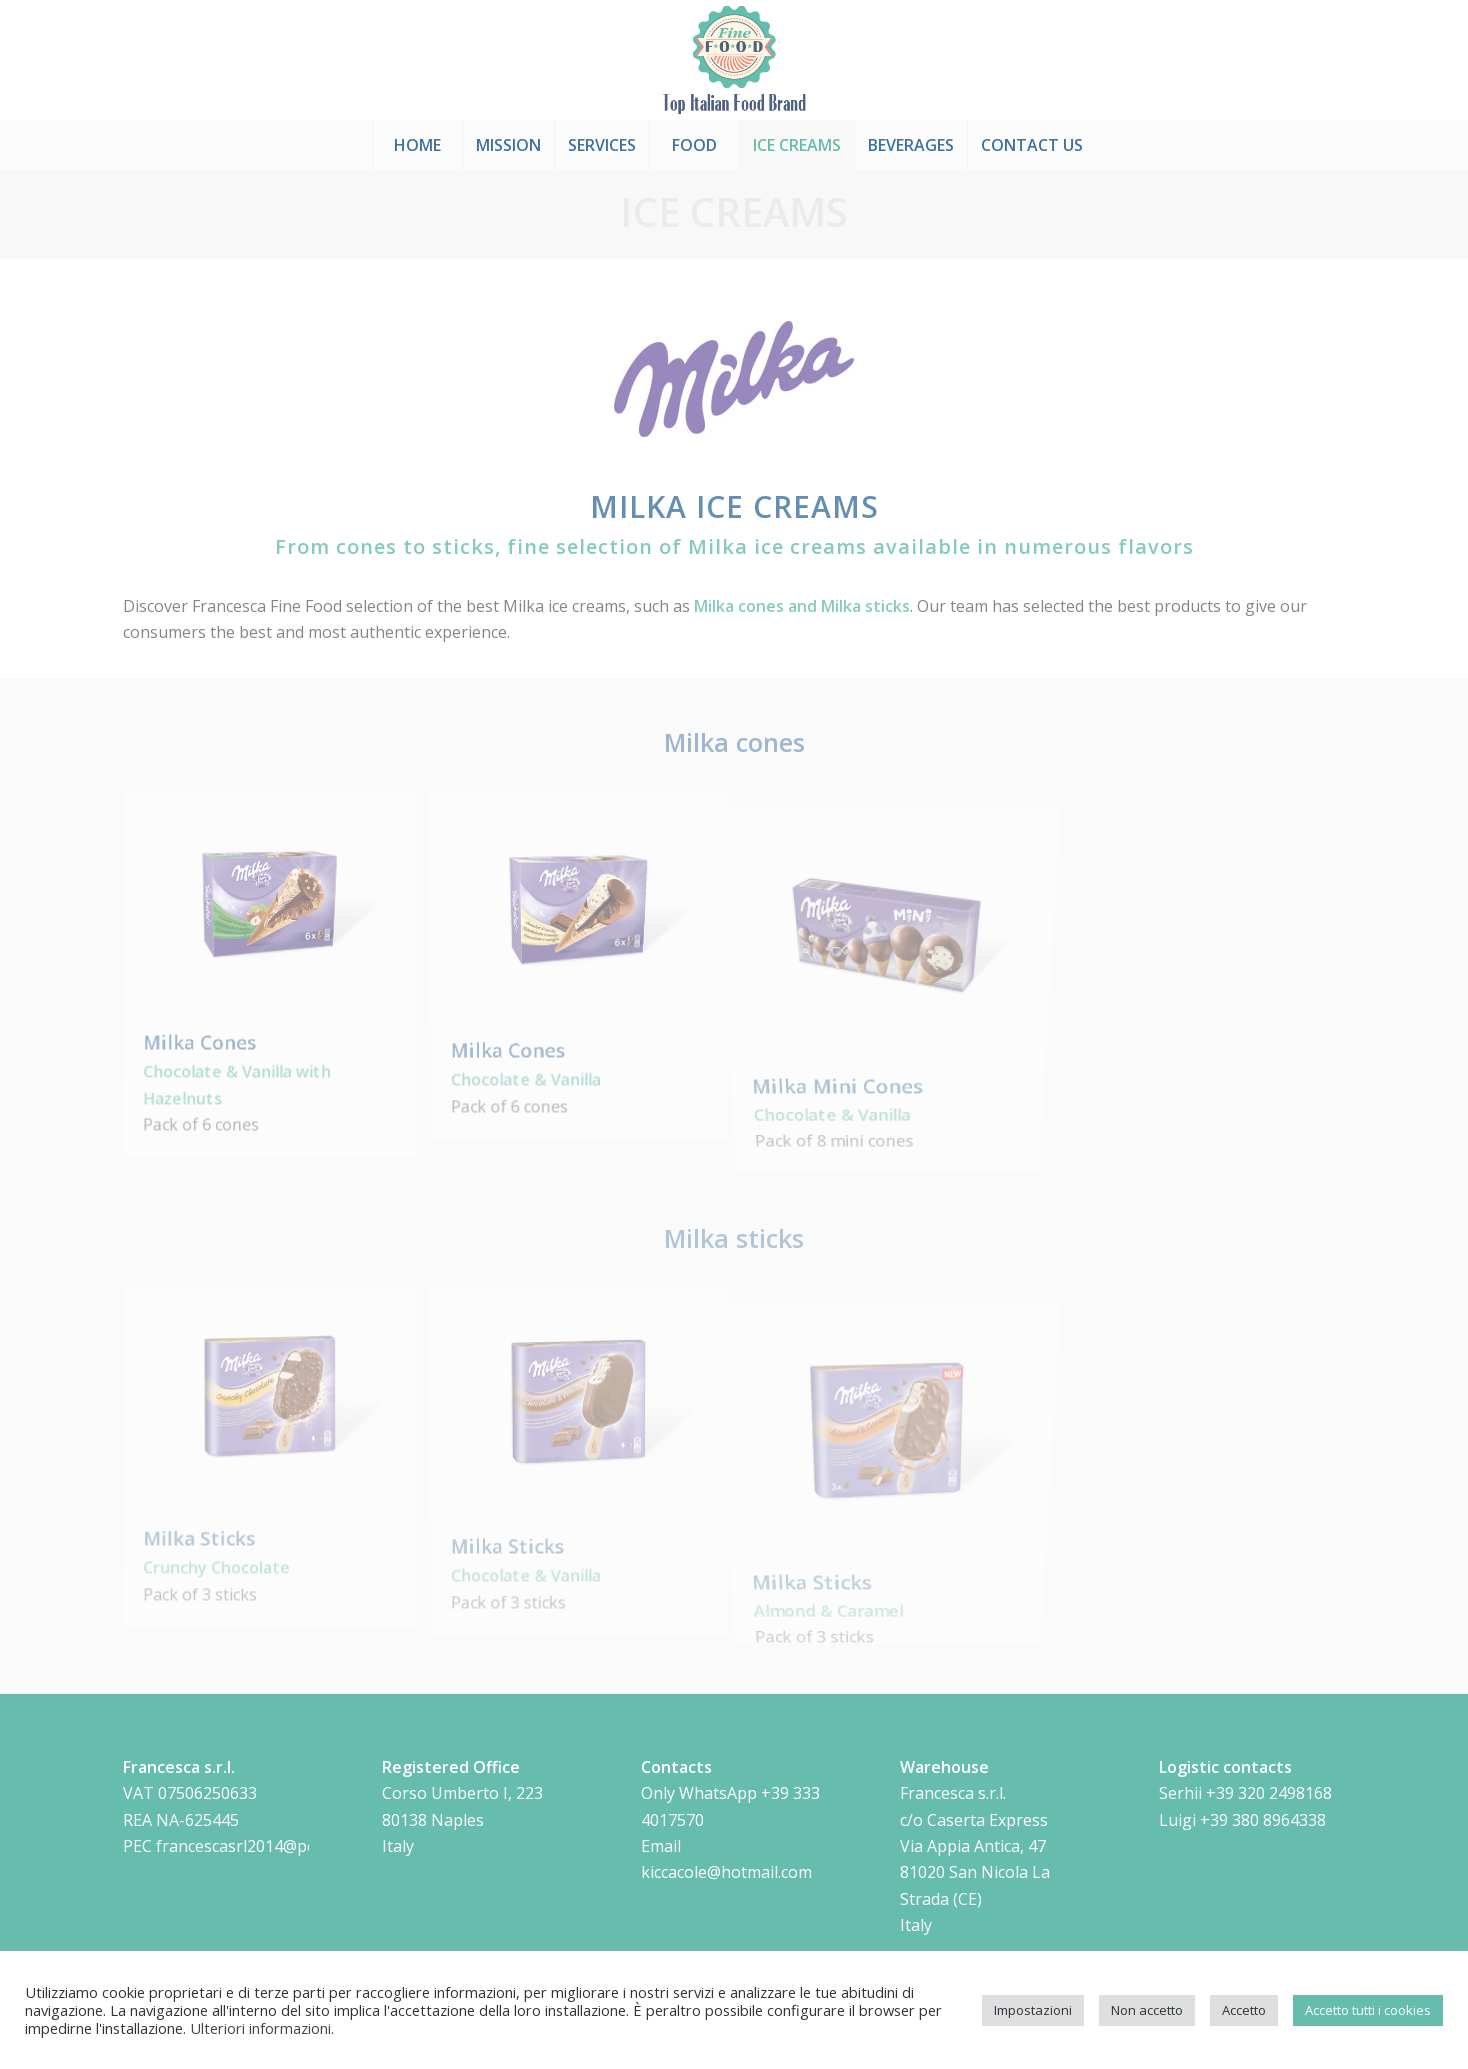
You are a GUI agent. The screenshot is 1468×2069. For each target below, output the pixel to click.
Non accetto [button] (1147, 2010)
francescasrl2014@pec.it (246, 1846)
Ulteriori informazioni (260, 2028)
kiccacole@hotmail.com (726, 1872)
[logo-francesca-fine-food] (734, 60)
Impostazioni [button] (1033, 2010)
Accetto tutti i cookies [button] (1368, 2010)
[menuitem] (417, 145)
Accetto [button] (1244, 2010)
